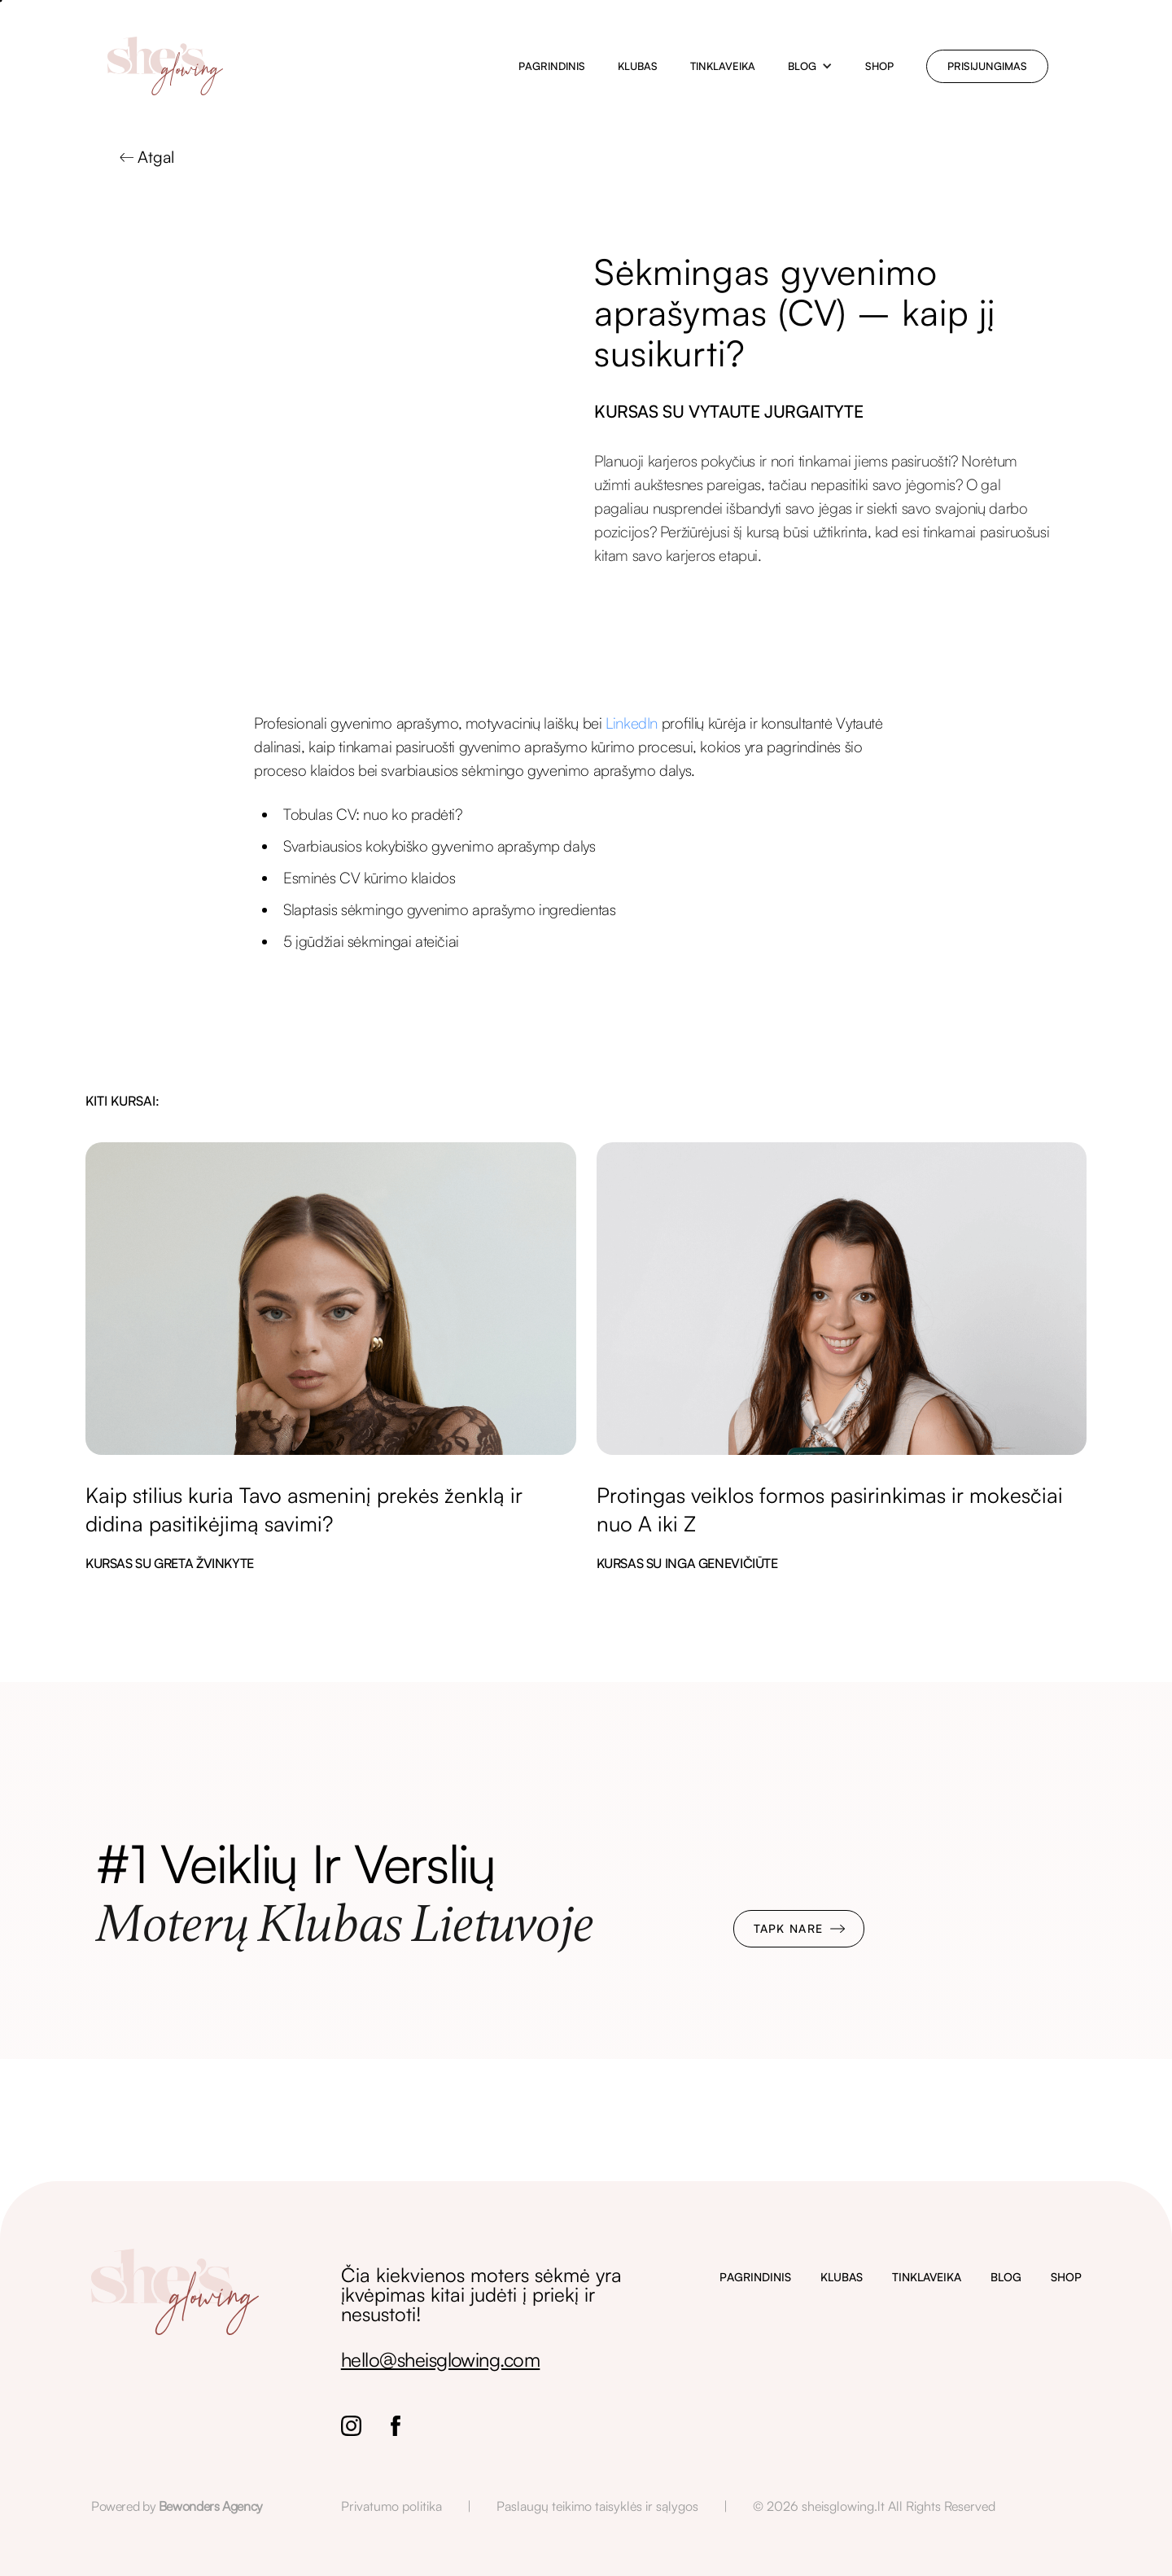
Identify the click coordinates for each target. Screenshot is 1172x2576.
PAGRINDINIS (755, 2277)
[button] (810, 66)
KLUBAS (841, 2277)
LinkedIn (632, 723)
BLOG (1006, 2277)
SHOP (1066, 2277)
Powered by (177, 2506)
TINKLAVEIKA (926, 2277)
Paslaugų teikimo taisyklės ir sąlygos (597, 2506)
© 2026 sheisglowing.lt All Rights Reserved (874, 2506)
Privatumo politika (391, 2506)
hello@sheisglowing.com (440, 2359)
